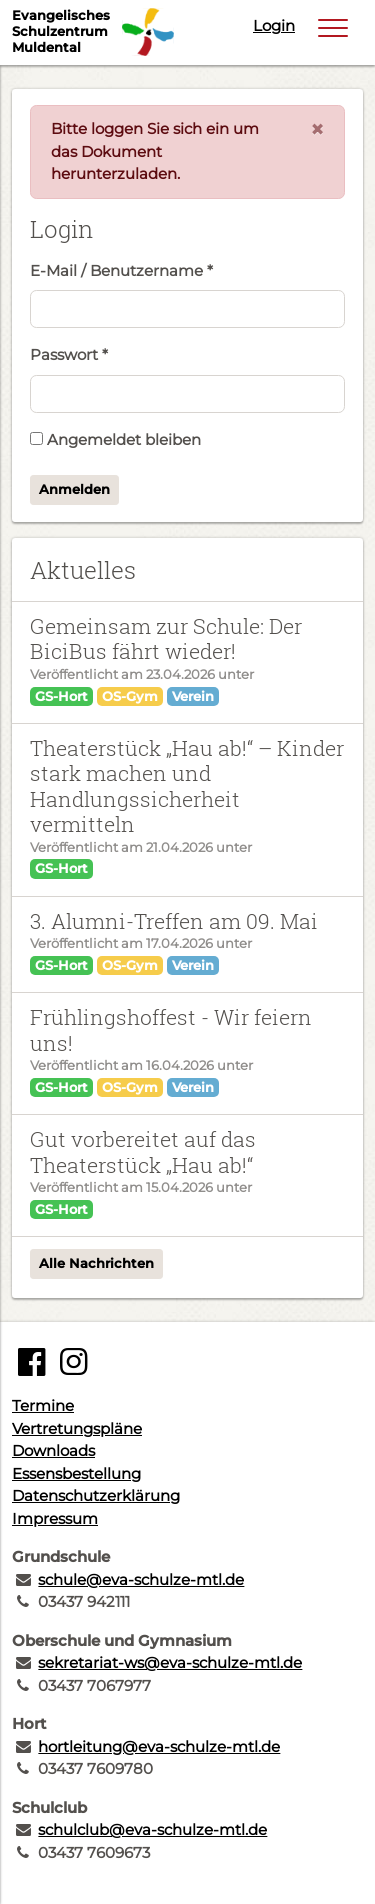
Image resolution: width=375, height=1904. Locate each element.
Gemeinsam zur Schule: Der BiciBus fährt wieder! (166, 638)
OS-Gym (130, 696)
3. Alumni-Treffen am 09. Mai (174, 921)
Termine (43, 1405)
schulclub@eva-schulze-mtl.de (152, 1829)
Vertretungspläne (77, 1428)
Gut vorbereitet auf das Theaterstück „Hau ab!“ (143, 1151)
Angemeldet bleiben (115, 439)
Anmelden (74, 489)
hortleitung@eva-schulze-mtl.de (159, 1746)
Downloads (53, 1450)
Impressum (55, 1518)
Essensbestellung (76, 1473)
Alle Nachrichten (96, 1263)
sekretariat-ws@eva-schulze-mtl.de (170, 1662)
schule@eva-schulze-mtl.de (141, 1579)
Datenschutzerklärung (96, 1495)
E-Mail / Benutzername (121, 270)
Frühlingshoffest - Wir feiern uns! (171, 1029)
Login (274, 25)
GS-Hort (61, 696)
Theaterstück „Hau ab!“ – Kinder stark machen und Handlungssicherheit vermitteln (187, 786)
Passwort (69, 354)
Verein (193, 696)
